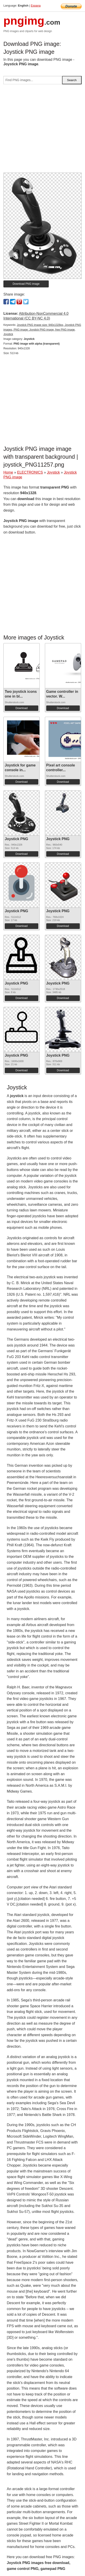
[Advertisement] (42, 130)
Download (21, 708)
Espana (36, 5)
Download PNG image (26, 283)
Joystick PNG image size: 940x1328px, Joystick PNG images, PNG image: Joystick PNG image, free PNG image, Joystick (42, 329)
